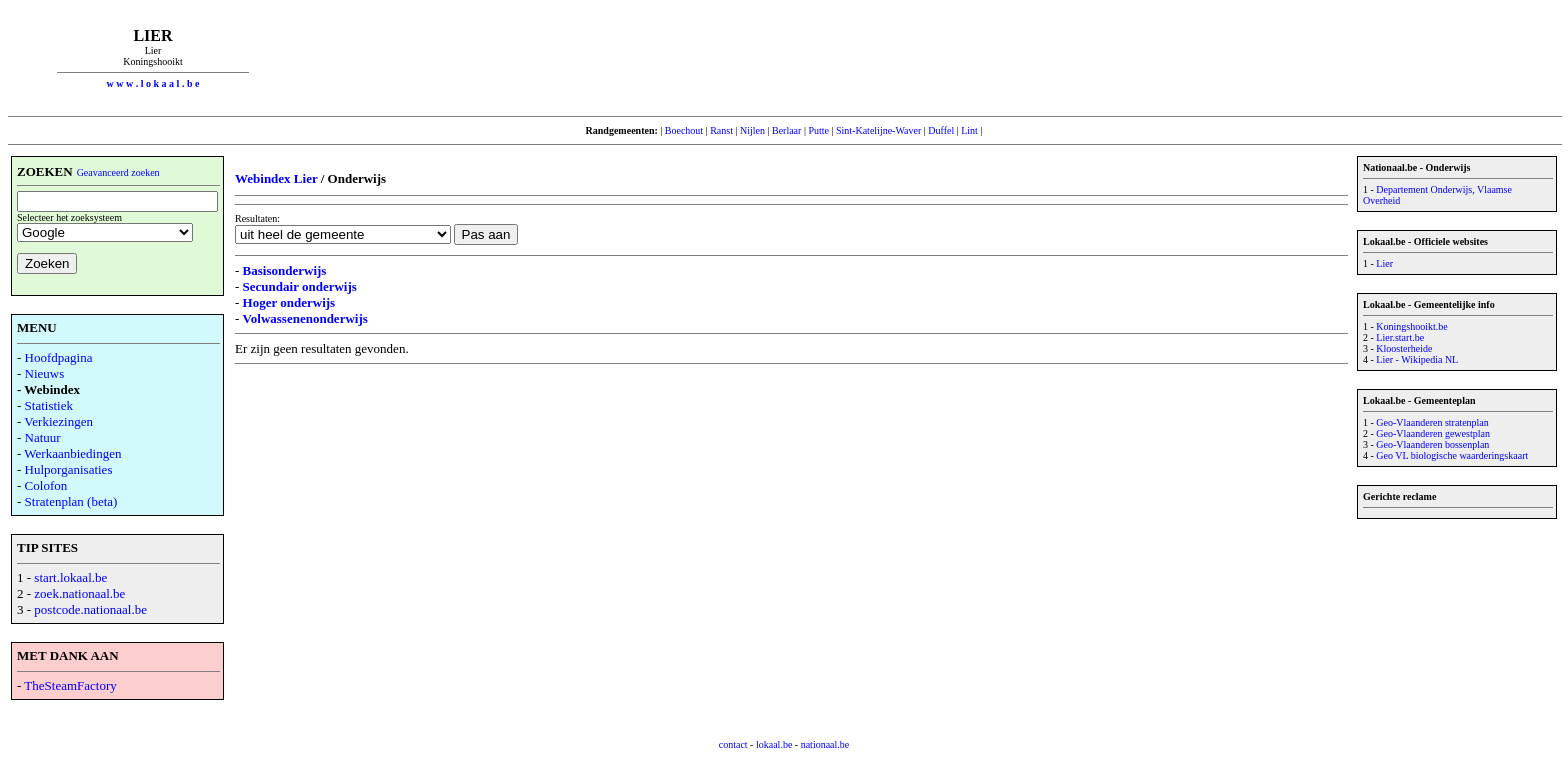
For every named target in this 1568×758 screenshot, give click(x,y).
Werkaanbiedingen (72, 453)
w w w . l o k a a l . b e (153, 83)
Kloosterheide (1404, 348)
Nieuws (45, 373)
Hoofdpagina (59, 357)
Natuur (43, 437)
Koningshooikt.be (1411, 326)
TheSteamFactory (70, 685)
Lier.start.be (1400, 337)
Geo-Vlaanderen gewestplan (1433, 433)
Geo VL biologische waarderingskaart (1452, 455)
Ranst (721, 130)
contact (733, 744)
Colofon (46, 485)
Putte (818, 130)
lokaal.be (774, 744)
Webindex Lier (276, 178)
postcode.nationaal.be (90, 609)
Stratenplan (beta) (71, 501)
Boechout (684, 130)
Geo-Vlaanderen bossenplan (1432, 444)
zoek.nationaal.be (79, 593)
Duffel (941, 130)
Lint (969, 130)
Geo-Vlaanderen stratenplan (1432, 422)
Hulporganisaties (69, 469)
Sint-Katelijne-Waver (878, 130)
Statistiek (49, 405)
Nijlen (752, 130)
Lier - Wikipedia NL (1417, 359)
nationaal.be (825, 744)
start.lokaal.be (70, 577)
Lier (1384, 263)
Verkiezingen (58, 421)
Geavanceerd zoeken (118, 172)
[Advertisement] (929, 58)
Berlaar (786, 130)
